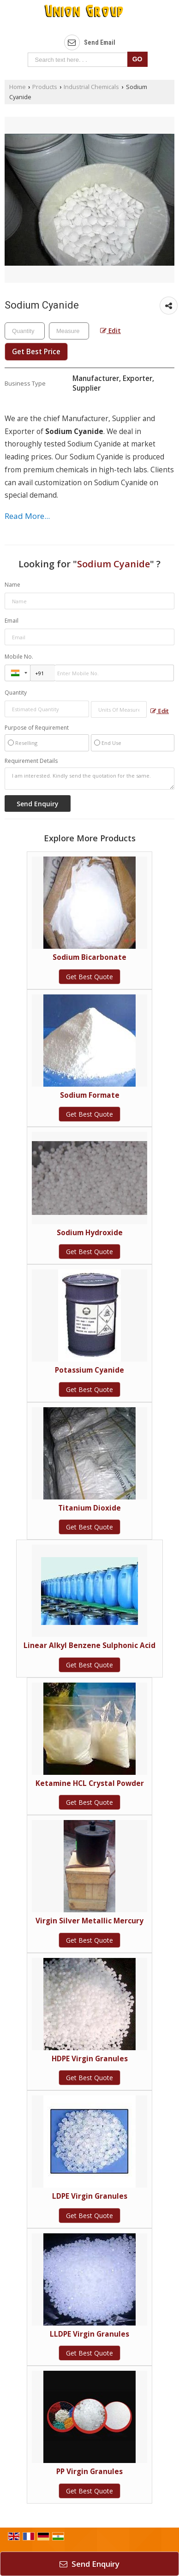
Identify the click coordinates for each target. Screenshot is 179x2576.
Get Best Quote (89, 976)
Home (17, 87)
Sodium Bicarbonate (89, 957)
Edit (110, 330)
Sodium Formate (89, 1095)
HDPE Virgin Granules (90, 2059)
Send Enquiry (89, 2563)
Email (11, 621)
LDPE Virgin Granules (89, 2196)
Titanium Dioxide (89, 1508)
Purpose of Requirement (37, 728)
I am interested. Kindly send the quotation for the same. (89, 778)
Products (44, 87)
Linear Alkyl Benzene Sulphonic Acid (89, 1645)
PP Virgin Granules (89, 2471)
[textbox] (69, 330)
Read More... (27, 516)
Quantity (16, 692)
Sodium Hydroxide (90, 1232)
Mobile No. (19, 656)
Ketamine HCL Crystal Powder (90, 1783)
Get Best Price (36, 352)
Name (12, 585)
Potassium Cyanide (89, 1370)
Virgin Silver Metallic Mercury (89, 1921)
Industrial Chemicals (91, 87)
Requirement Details (31, 761)
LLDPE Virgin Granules (89, 2334)
